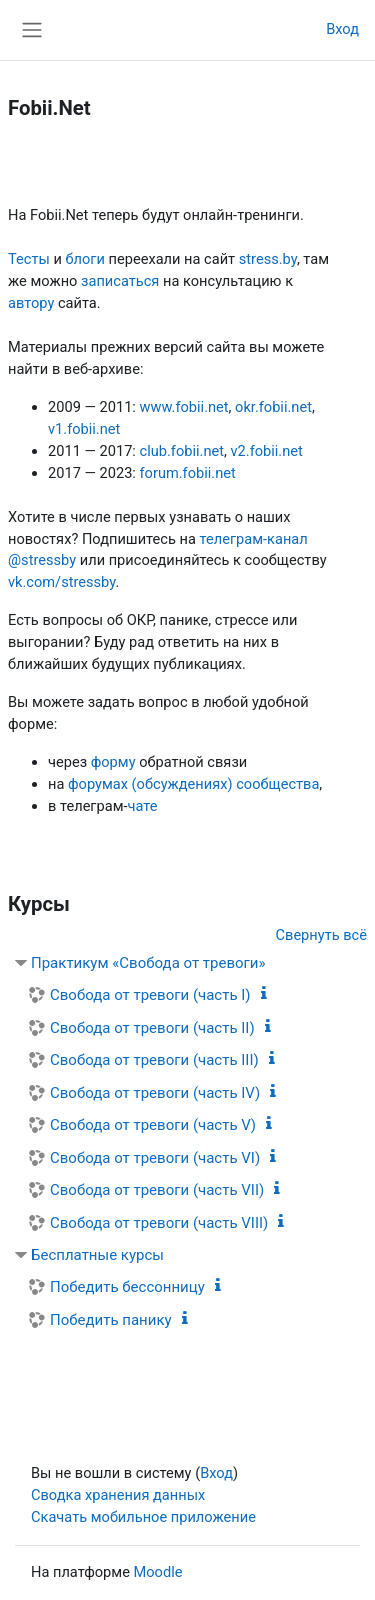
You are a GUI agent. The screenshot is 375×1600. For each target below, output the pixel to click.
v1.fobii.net (84, 429)
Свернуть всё (321, 935)
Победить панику (111, 1320)
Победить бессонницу (127, 1287)
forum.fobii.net (188, 473)
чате (143, 806)
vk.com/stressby (61, 582)
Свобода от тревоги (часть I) (150, 995)
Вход (342, 29)
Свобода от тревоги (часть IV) (155, 1093)
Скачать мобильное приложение (143, 1517)
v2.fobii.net (267, 451)
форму (113, 762)
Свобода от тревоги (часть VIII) (159, 1223)
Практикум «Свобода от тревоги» (148, 963)
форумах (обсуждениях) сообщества (193, 784)
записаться (120, 281)
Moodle (158, 1572)
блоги (84, 259)
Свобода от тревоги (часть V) (153, 1125)
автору (31, 303)
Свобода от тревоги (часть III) (154, 1060)
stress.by (268, 259)
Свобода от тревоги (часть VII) (157, 1190)
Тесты (29, 259)
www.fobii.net (184, 407)
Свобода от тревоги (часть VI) (155, 1158)
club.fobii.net (182, 451)
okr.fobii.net (273, 407)
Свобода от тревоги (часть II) (152, 1028)
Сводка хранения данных (118, 1495)
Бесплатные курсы (97, 1255)
